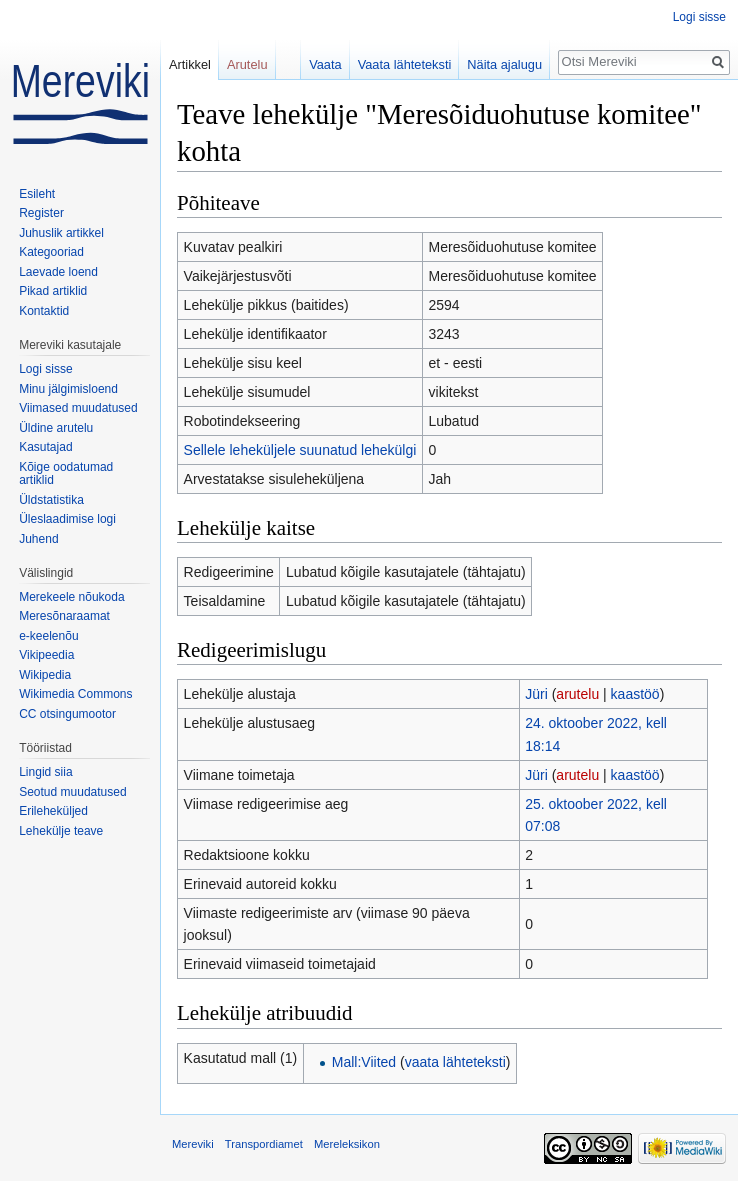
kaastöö (635, 694)
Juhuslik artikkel (61, 233)
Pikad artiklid (53, 291)
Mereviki (193, 1144)
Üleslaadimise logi (67, 519)
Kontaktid (44, 311)
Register (41, 213)
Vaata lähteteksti (405, 64)
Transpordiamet (264, 1144)
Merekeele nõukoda (71, 597)
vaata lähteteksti (455, 1062)
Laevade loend (58, 272)
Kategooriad (51, 252)
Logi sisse (699, 17)
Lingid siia (45, 772)
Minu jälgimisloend (68, 389)
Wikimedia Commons (75, 694)
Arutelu (247, 64)
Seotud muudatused (72, 792)
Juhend (38, 539)
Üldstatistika (51, 500)
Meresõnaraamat (64, 616)
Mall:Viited (364, 1062)
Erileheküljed (53, 811)
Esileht (37, 194)
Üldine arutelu (56, 428)
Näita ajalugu (504, 64)
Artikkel (190, 64)
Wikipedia (45, 675)
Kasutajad (45, 447)
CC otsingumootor (67, 714)
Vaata (325, 64)
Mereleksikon (347, 1144)
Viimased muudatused (78, 408)
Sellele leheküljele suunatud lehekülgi (300, 450)
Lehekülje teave (61, 831)
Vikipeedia (46, 655)
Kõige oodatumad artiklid (66, 474)
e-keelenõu (48, 636)
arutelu (577, 694)
